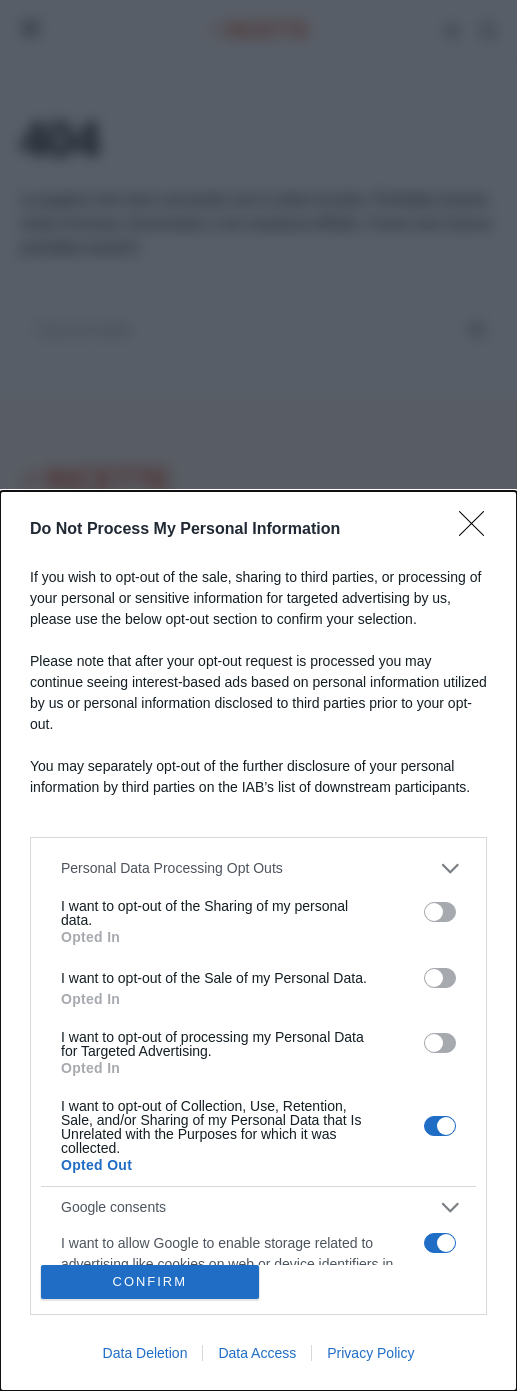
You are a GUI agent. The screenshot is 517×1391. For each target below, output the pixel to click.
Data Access (257, 1353)
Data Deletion (145, 1353)
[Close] (478, 530)
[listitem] (258, 868)
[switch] (440, 912)
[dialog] (258, 941)
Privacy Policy (370, 1353)
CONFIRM (149, 1282)
